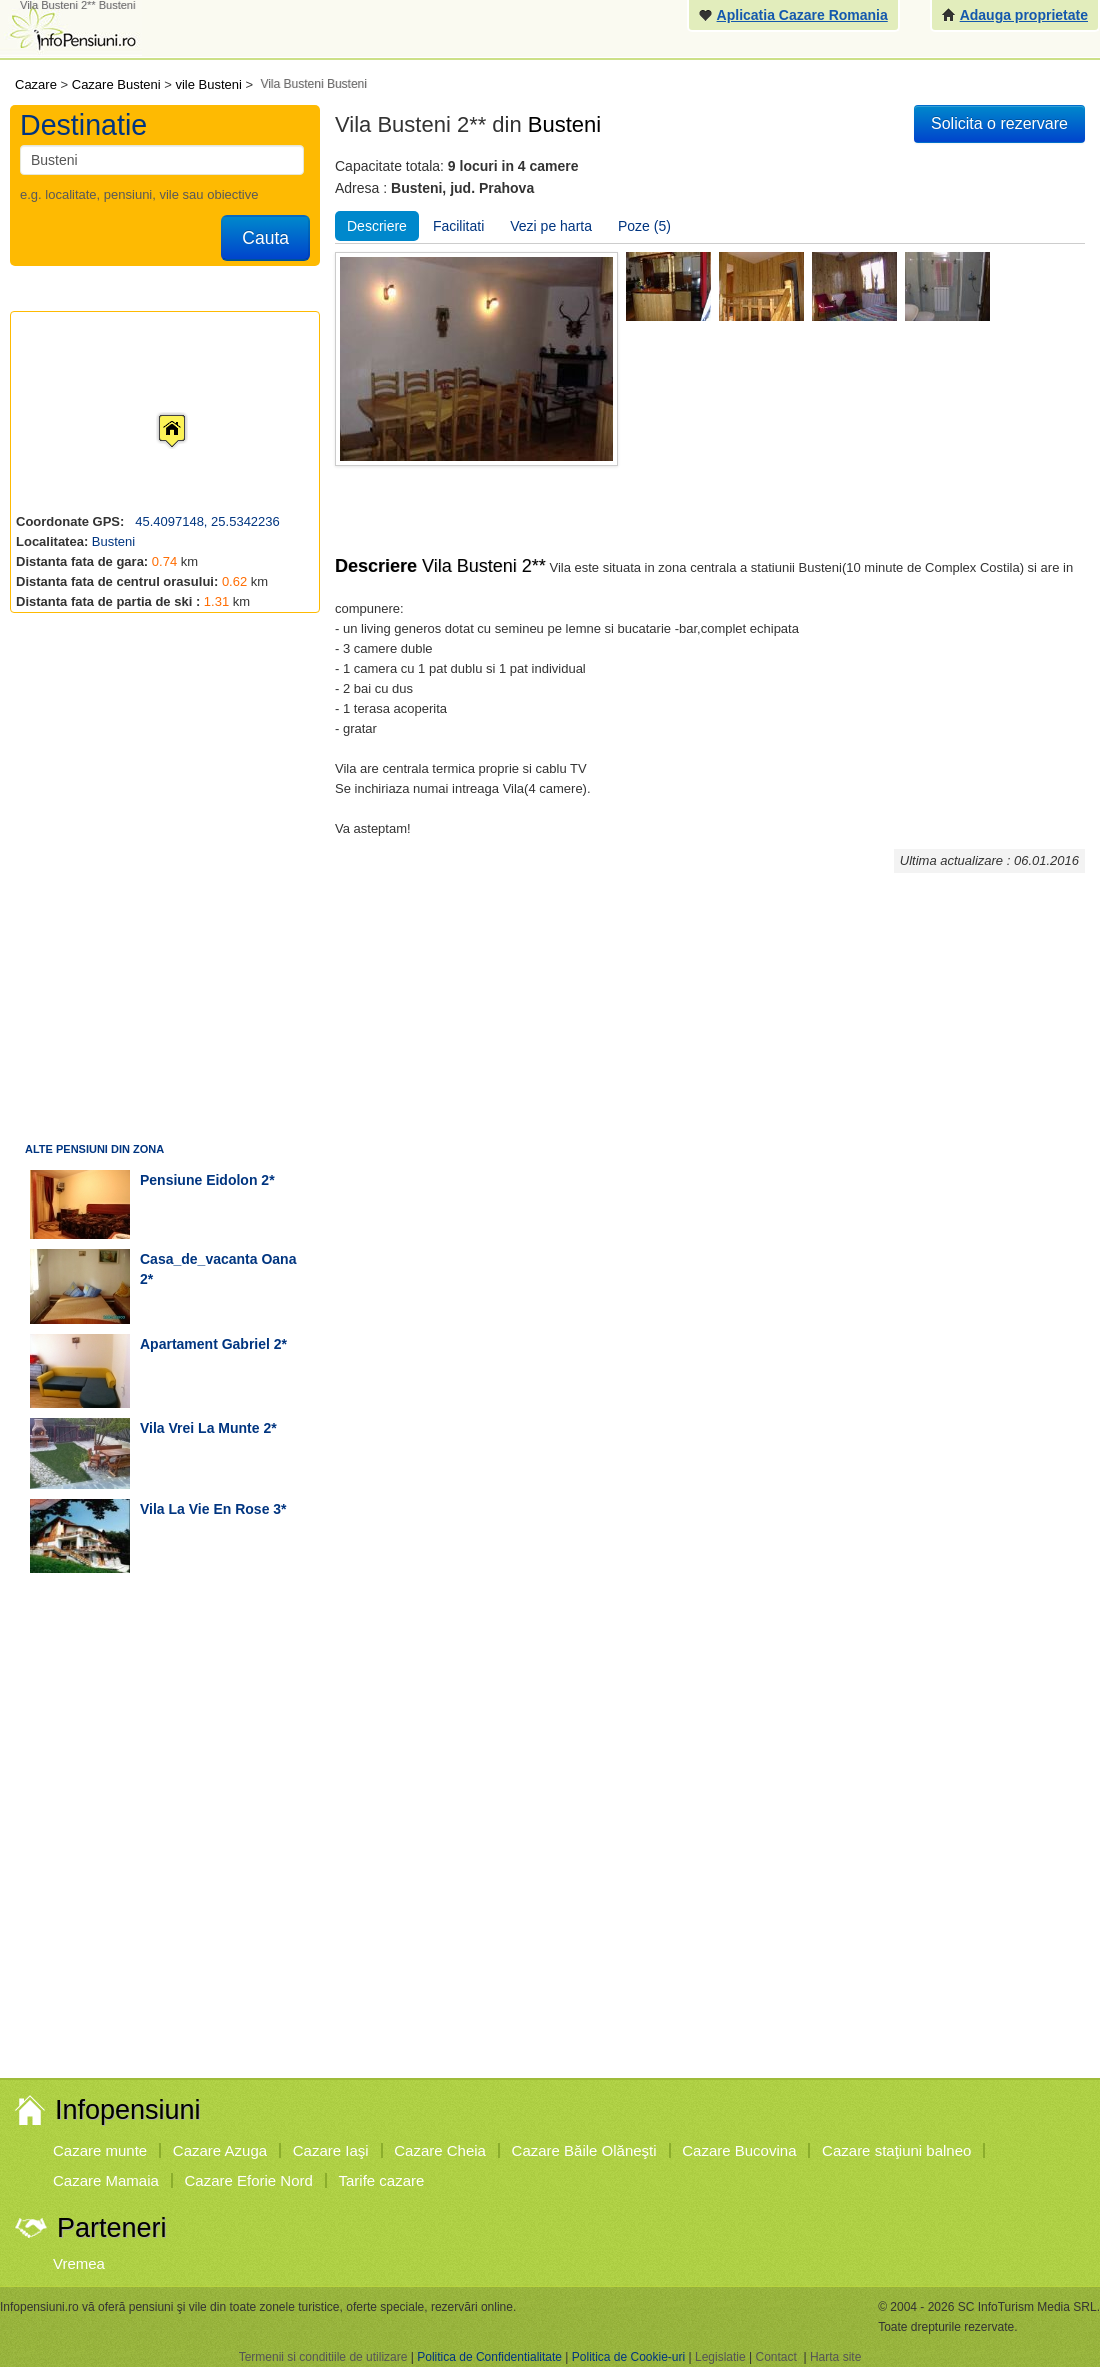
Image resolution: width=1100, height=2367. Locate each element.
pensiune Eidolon (198, 1180)
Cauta (265, 238)
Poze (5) (644, 226)
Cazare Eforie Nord (249, 2180)
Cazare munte (100, 2150)
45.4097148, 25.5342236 (206, 521)
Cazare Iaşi (331, 2150)
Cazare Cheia (440, 2150)
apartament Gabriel (205, 1344)
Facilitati (458, 226)
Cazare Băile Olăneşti (584, 2150)
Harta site (835, 2357)
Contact (775, 2357)
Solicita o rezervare (999, 123)
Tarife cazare (382, 2180)
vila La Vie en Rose (204, 1509)
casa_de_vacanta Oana (218, 1259)
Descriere (377, 226)
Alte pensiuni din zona (94, 1149)
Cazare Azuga (220, 2150)
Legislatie (720, 2357)
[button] (156, 412)
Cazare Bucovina (739, 2150)
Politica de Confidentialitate (489, 2357)
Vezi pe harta (551, 226)
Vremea (79, 2263)
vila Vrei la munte (200, 1428)
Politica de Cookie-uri (628, 2357)
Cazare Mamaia (106, 2180)
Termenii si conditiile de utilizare (323, 2357)
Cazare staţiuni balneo (896, 2150)
